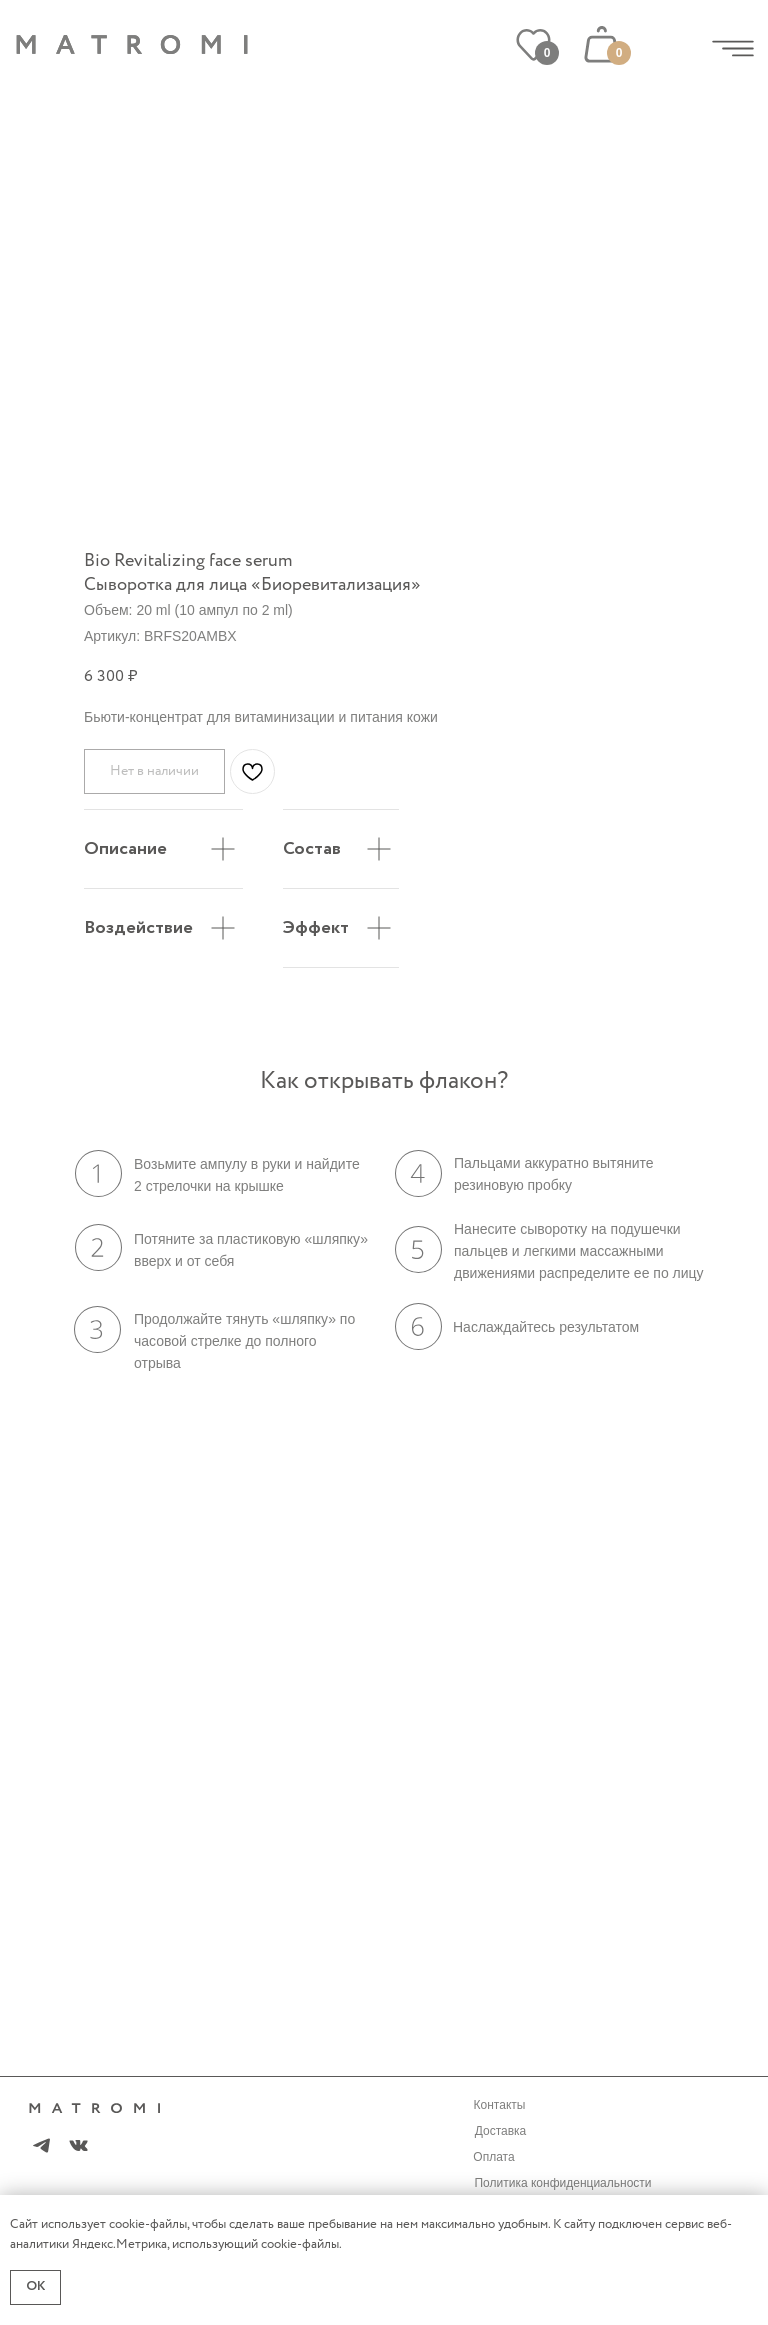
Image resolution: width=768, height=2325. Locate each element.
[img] (733, 48)
